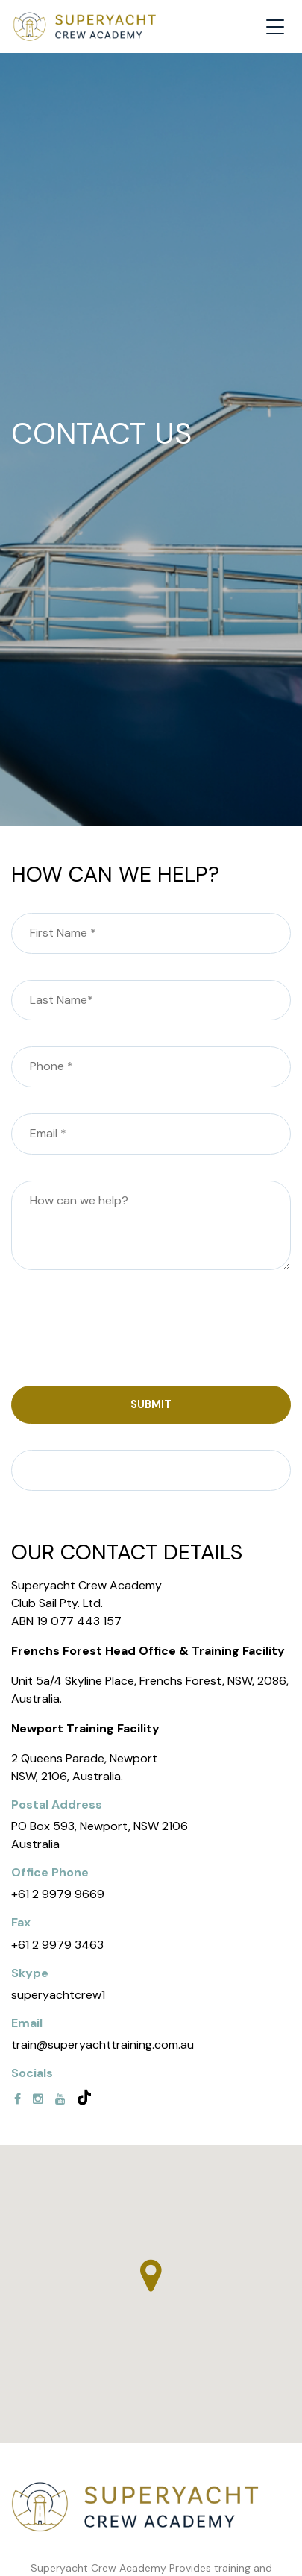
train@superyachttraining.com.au (102, 2044)
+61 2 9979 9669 (57, 1894)
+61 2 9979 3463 (57, 1945)
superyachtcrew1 (58, 1994)
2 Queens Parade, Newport (84, 1758)
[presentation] (124, 1330)
